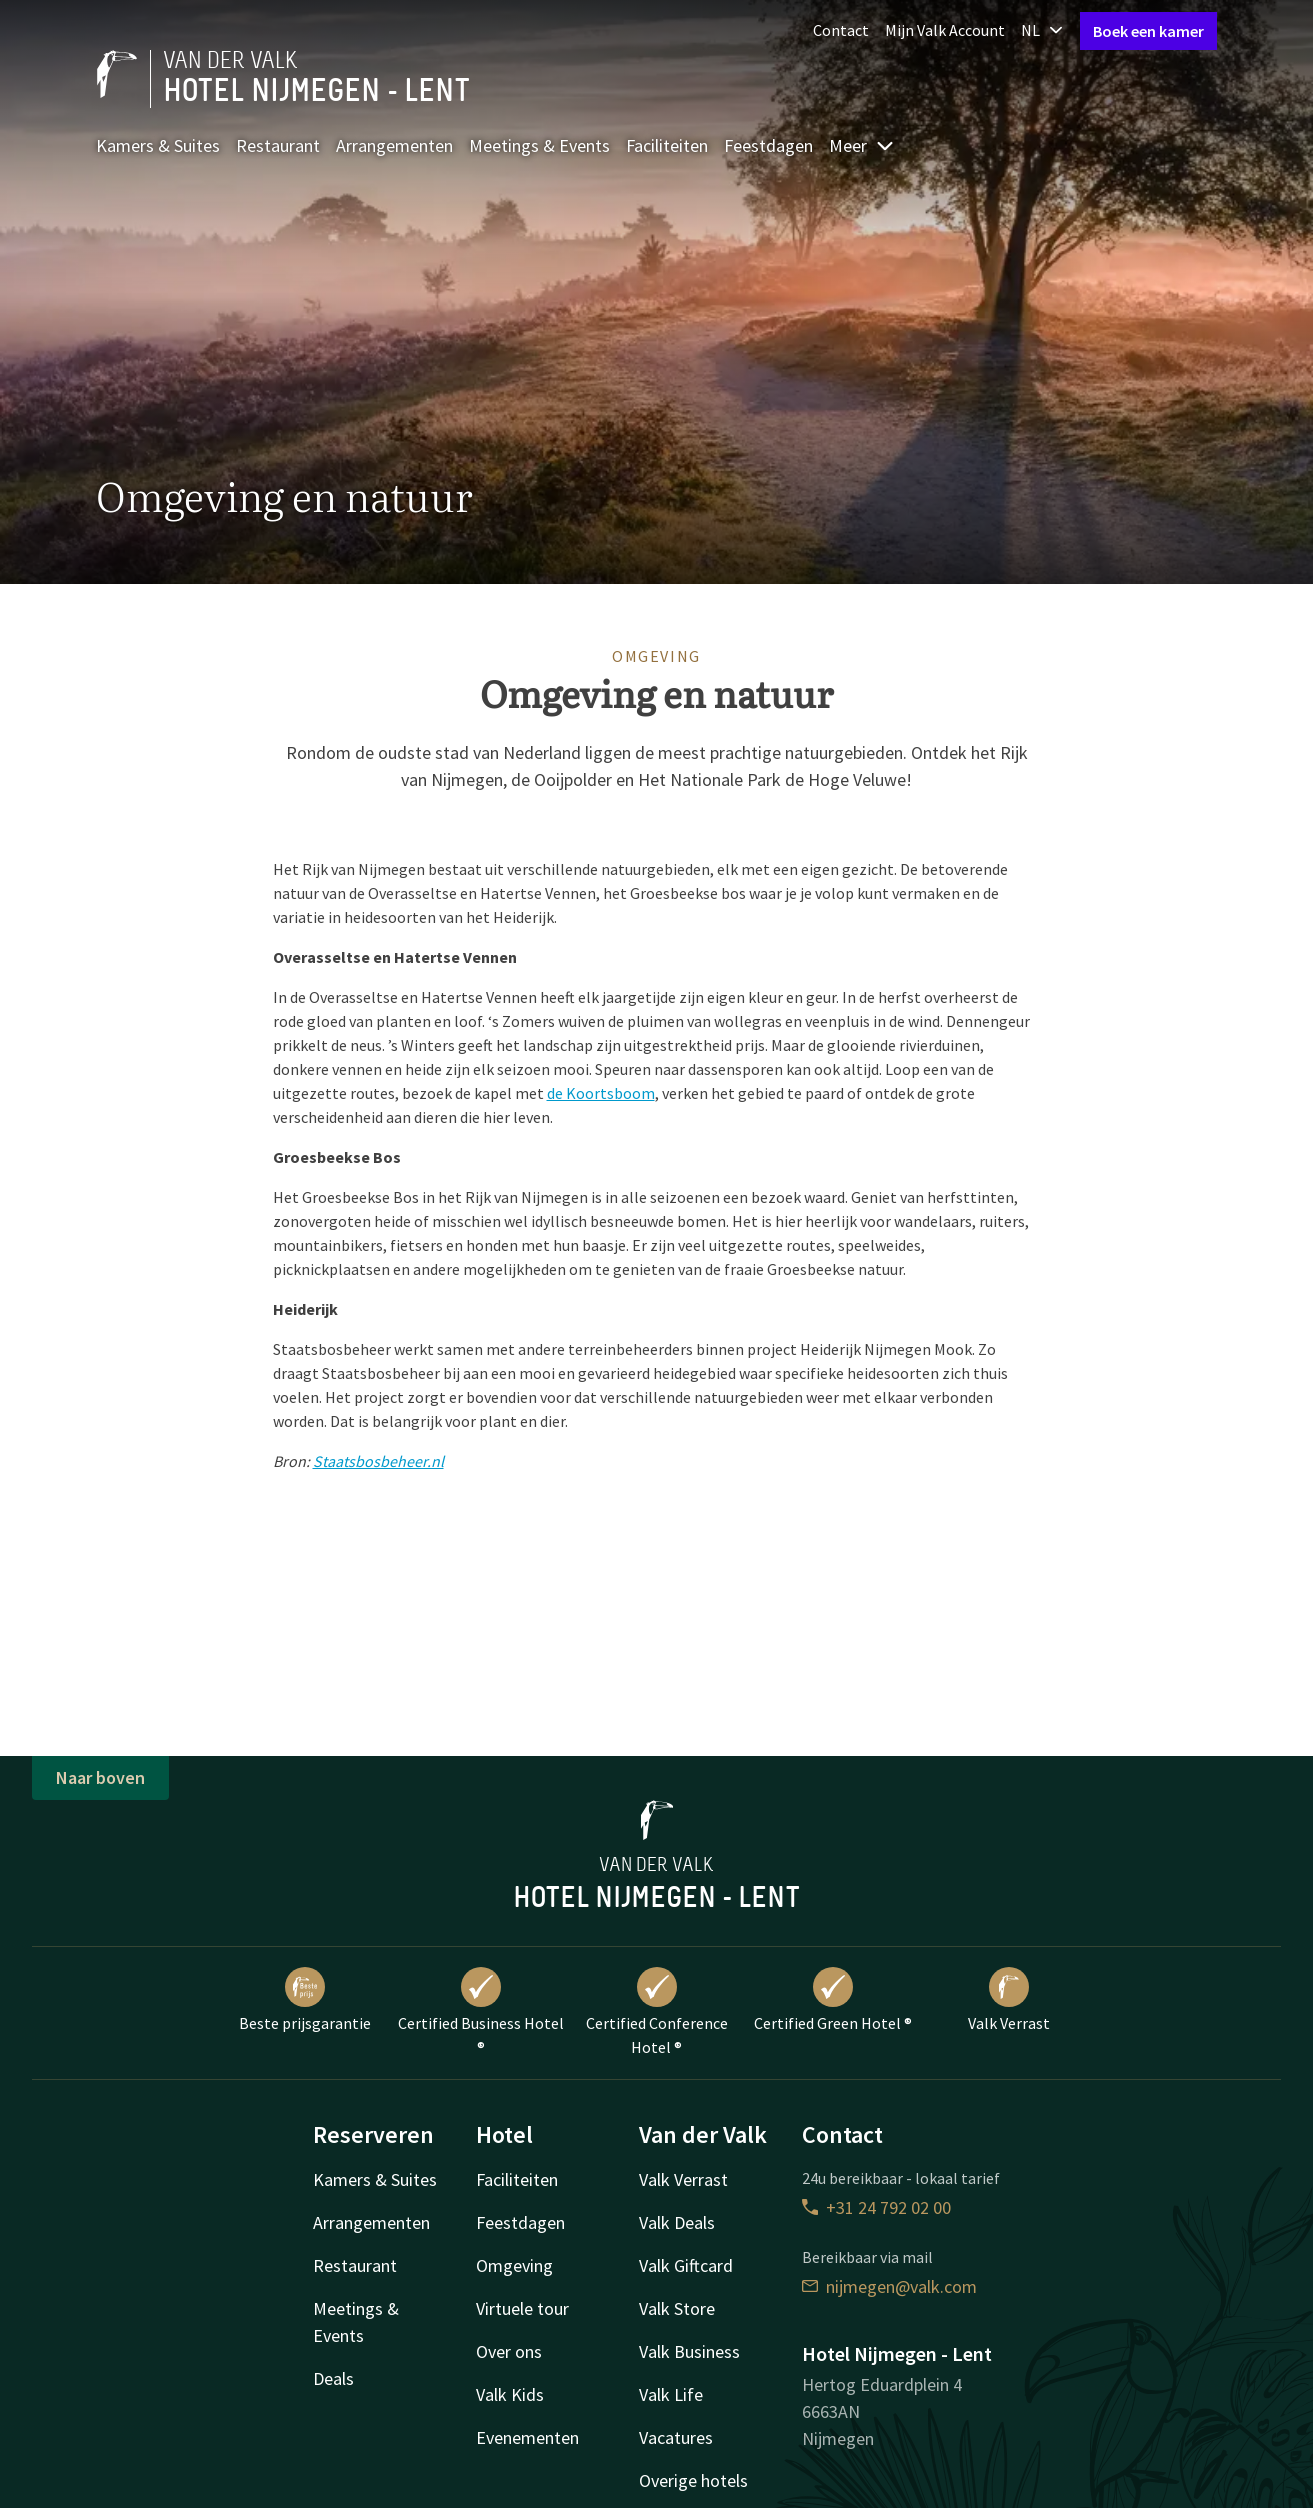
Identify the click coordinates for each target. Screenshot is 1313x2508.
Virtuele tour (522, 2308)
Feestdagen (768, 145)
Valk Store (677, 2308)
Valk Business (689, 2351)
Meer (862, 145)
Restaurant (278, 145)
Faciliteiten (667, 145)
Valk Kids (510, 2394)
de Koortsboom (601, 1093)
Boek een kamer (1148, 31)
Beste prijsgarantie (305, 2000)
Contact (841, 30)
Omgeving (514, 2265)
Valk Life (671, 2394)
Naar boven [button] (100, 1777)
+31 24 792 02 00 (876, 2207)
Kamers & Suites (158, 145)
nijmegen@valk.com (889, 2286)
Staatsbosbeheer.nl (378, 1461)
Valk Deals (677, 2222)
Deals (333, 2378)
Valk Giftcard (686, 2265)
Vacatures (676, 2437)
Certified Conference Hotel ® (657, 2012)
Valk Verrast (1009, 2000)
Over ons (509, 2351)
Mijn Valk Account (945, 30)
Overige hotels (693, 2480)
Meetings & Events (539, 145)
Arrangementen (394, 145)
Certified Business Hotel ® (481, 2012)
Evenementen (527, 2437)
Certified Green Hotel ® (833, 2000)
